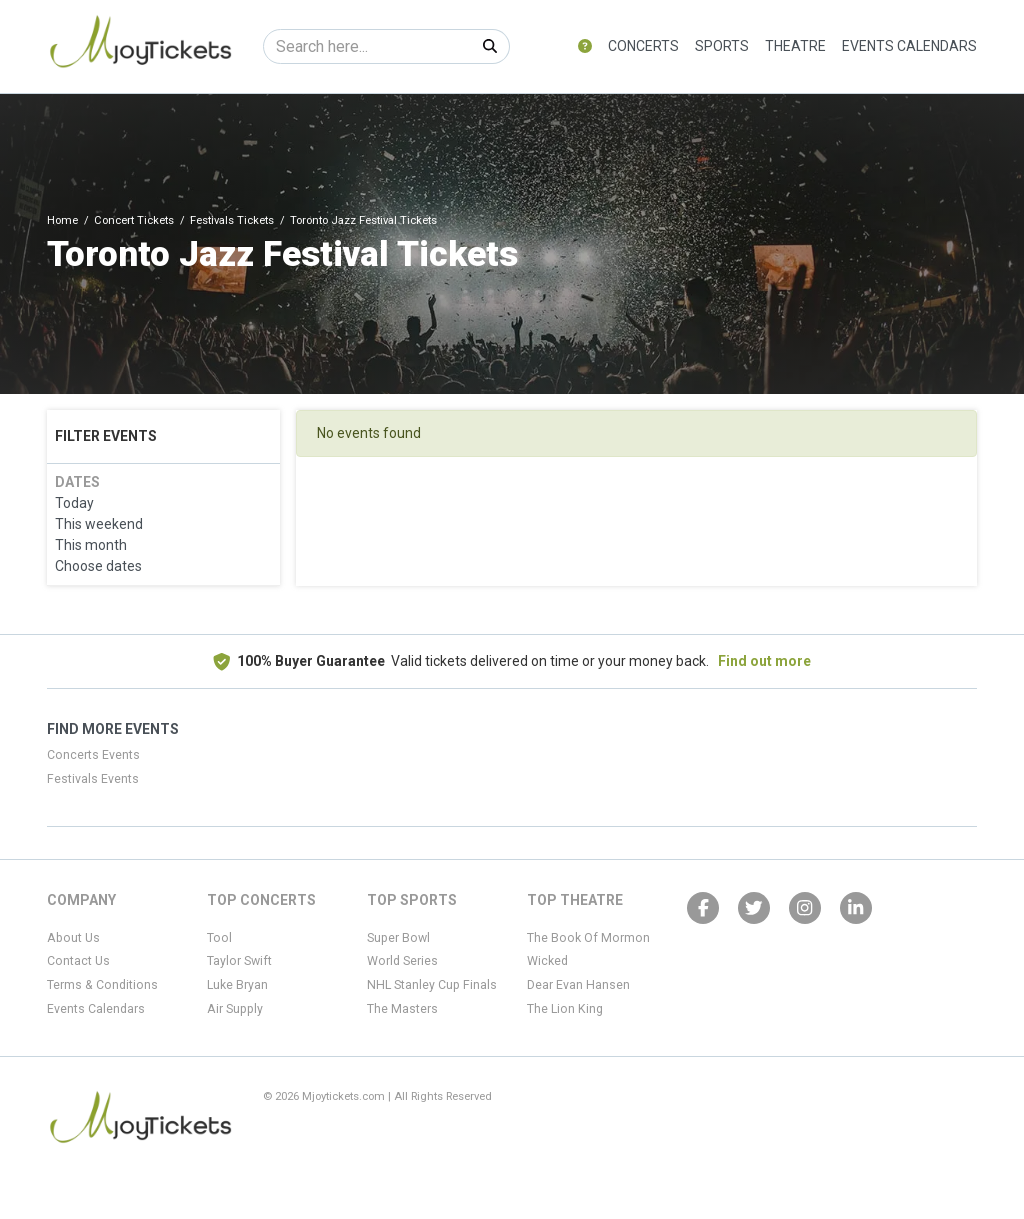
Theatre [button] (795, 46)
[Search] (367, 46)
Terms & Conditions (102, 985)
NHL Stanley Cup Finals (432, 985)
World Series (402, 961)
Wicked (547, 961)
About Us (73, 938)
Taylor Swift (239, 961)
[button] (585, 46)
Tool (219, 938)
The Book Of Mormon (588, 938)
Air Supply (235, 1009)
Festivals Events (93, 779)
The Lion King (565, 1009)
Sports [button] (722, 46)
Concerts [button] (643, 46)
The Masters (402, 1009)
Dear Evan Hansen (578, 985)
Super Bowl (398, 938)
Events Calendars (909, 46)
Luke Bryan (237, 985)
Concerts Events (93, 755)
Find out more (764, 661)
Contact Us (78, 961)
